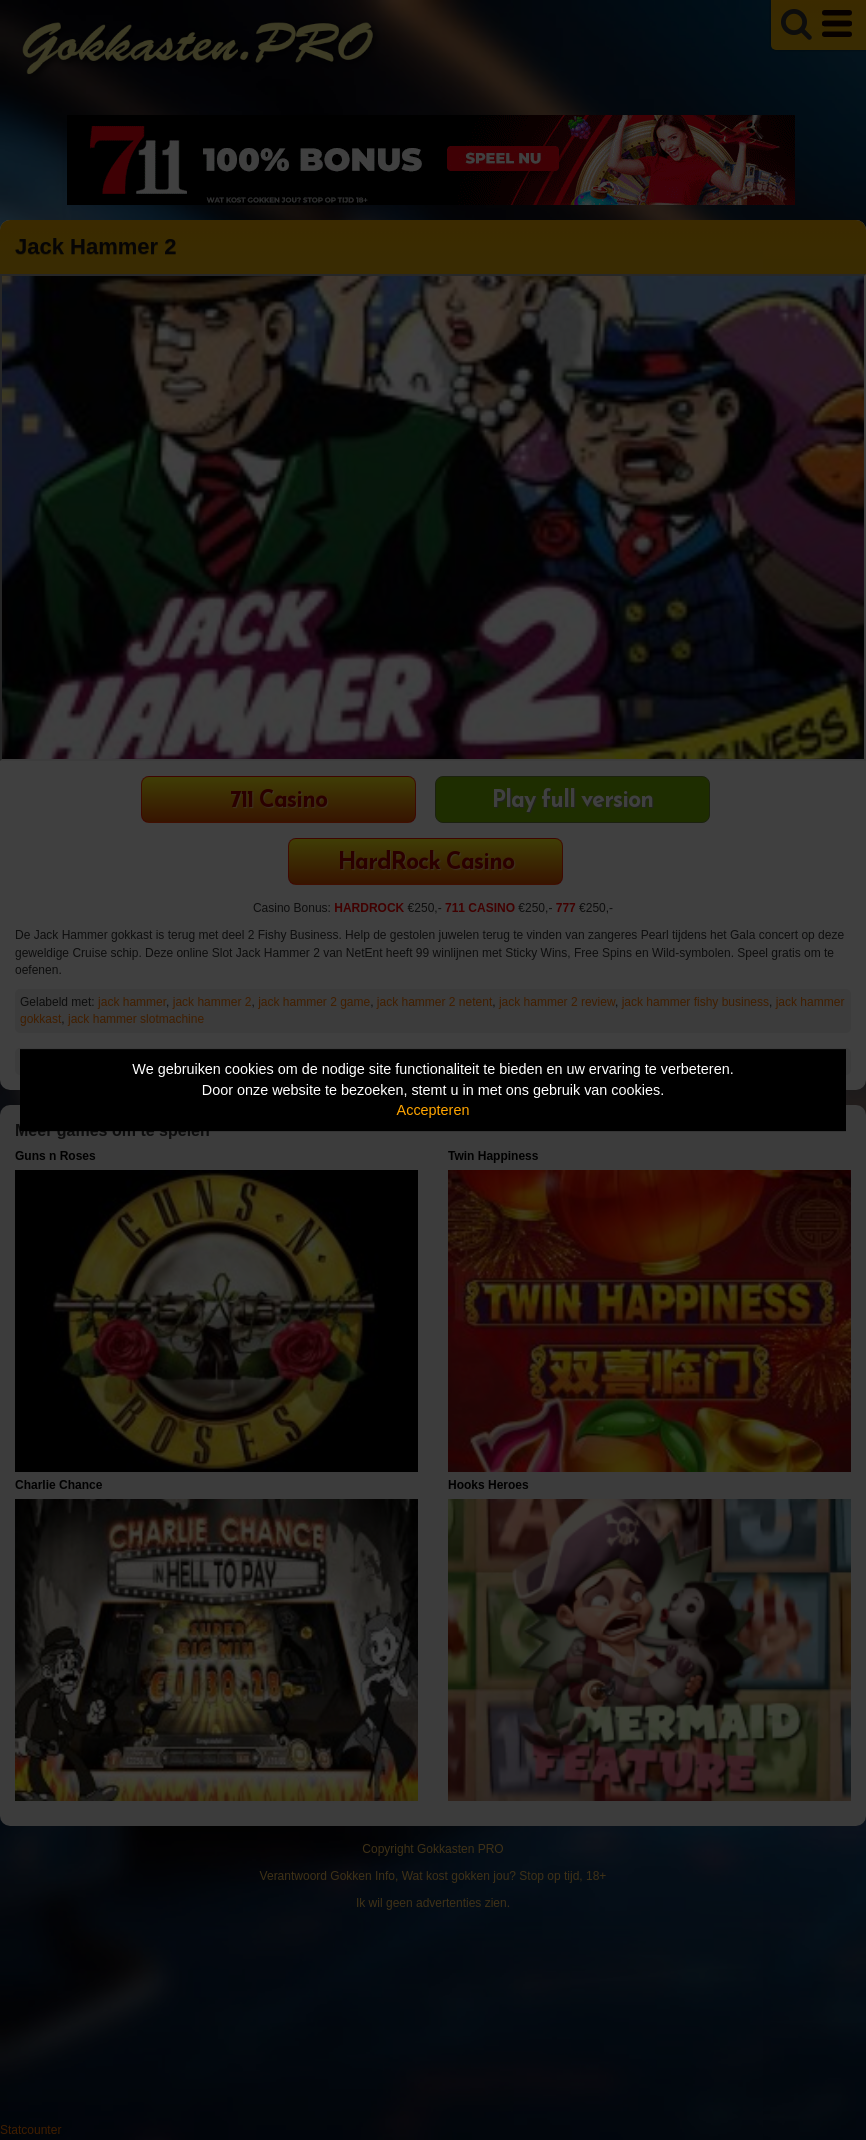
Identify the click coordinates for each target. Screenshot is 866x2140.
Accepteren (433, 1110)
